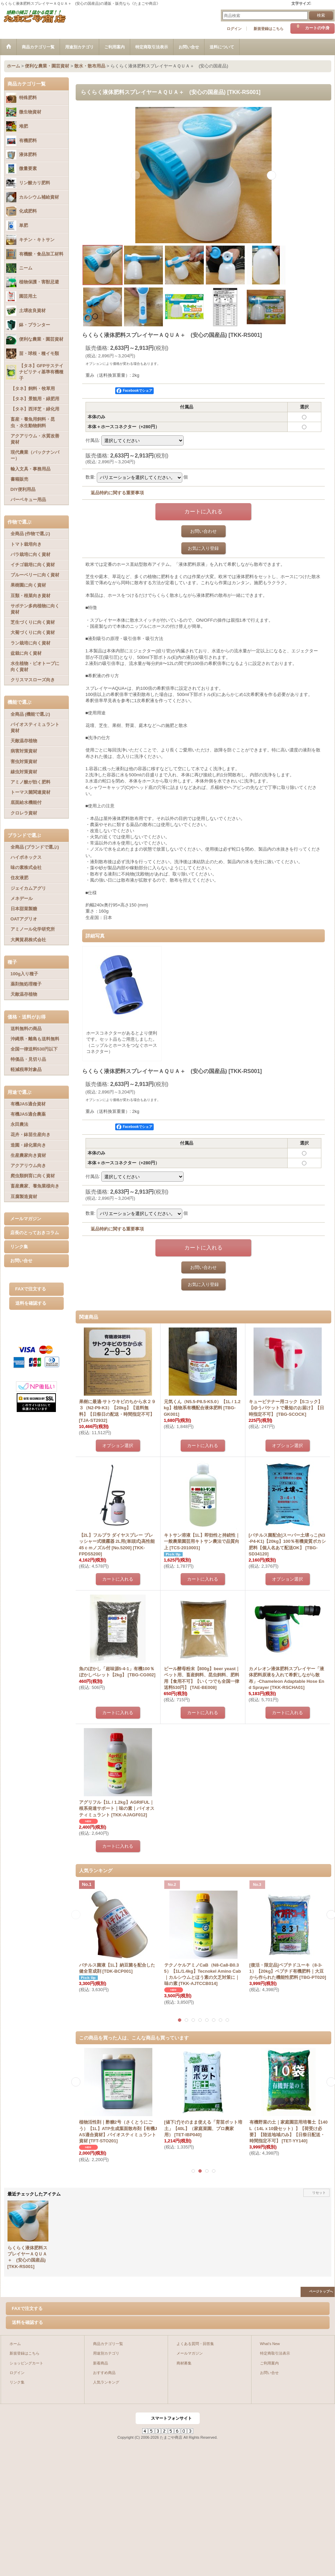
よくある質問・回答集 (195, 2344)
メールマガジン (25, 1218)
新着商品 (100, 2363)
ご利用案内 (269, 2363)
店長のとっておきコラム (34, 1232)
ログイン (234, 29)
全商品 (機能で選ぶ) (30, 714)
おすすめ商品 (104, 2373)
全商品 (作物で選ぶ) (30, 533)
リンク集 (19, 1246)
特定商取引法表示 (275, 2353)
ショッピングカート (26, 2363)
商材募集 (184, 2363)
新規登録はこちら (269, 29)
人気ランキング (106, 2382)
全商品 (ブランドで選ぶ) (35, 847)
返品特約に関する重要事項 (117, 492)
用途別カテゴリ (106, 2353)
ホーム (15, 2344)
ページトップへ (321, 2291)
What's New (270, 2344)
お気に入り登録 (203, 548)
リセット (319, 2192)
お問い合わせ (203, 531)
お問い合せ (21, 1260)
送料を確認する (30, 1303)
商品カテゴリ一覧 (108, 2344)
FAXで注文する (30, 1288)
